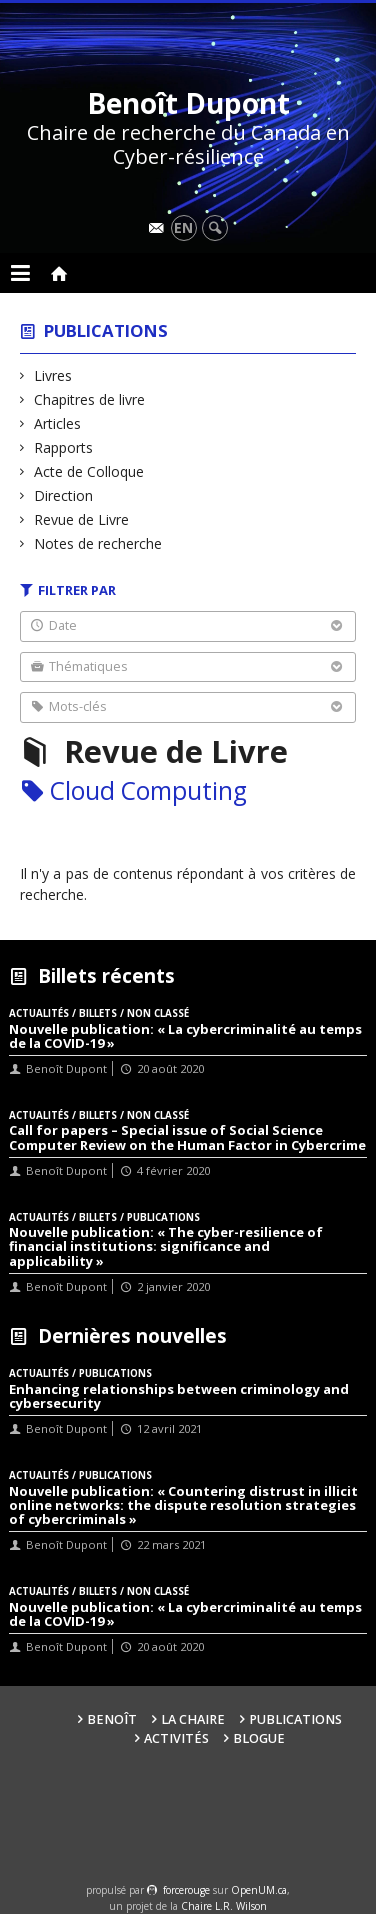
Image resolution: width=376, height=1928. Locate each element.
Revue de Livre (82, 519)
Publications (106, 330)
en (183, 227)
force (186, 1890)
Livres (53, 375)
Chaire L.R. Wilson (224, 1906)
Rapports (64, 447)
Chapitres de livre (90, 399)
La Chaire (193, 1719)
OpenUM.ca (259, 1890)
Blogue (259, 1738)
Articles (58, 423)
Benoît (112, 1719)
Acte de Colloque (89, 471)
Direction (64, 495)
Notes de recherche (98, 543)
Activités (176, 1738)
